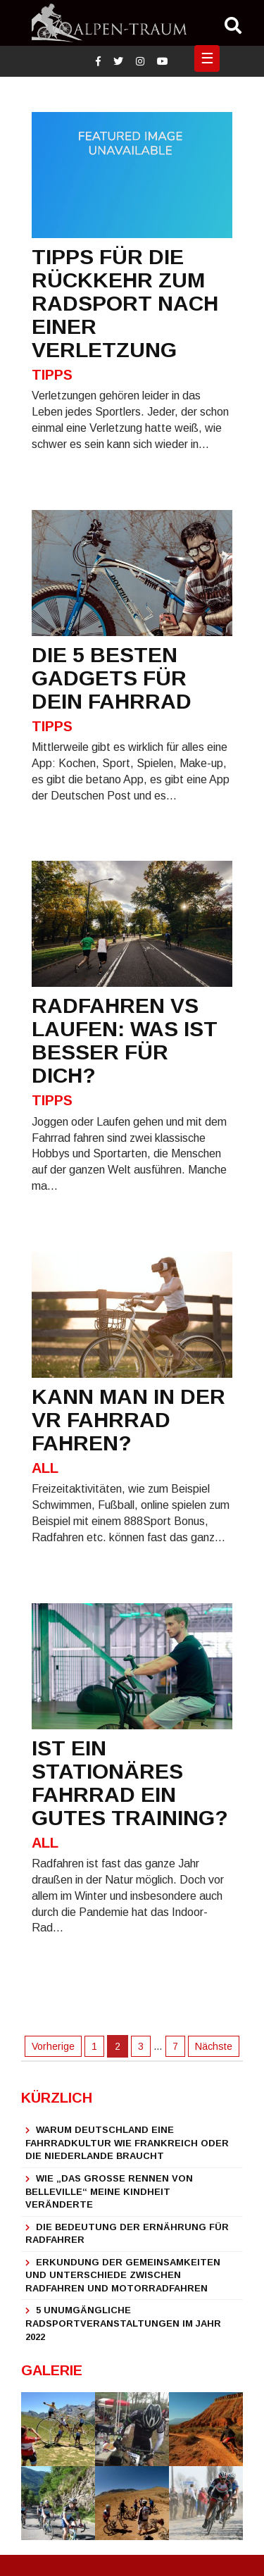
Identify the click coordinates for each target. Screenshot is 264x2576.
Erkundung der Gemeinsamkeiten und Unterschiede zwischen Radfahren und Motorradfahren (122, 2275)
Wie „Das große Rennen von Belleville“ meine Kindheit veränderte (109, 2191)
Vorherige (53, 2046)
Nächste (213, 2046)
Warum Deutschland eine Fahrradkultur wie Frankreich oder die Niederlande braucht (127, 2142)
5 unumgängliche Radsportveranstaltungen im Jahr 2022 (123, 2323)
